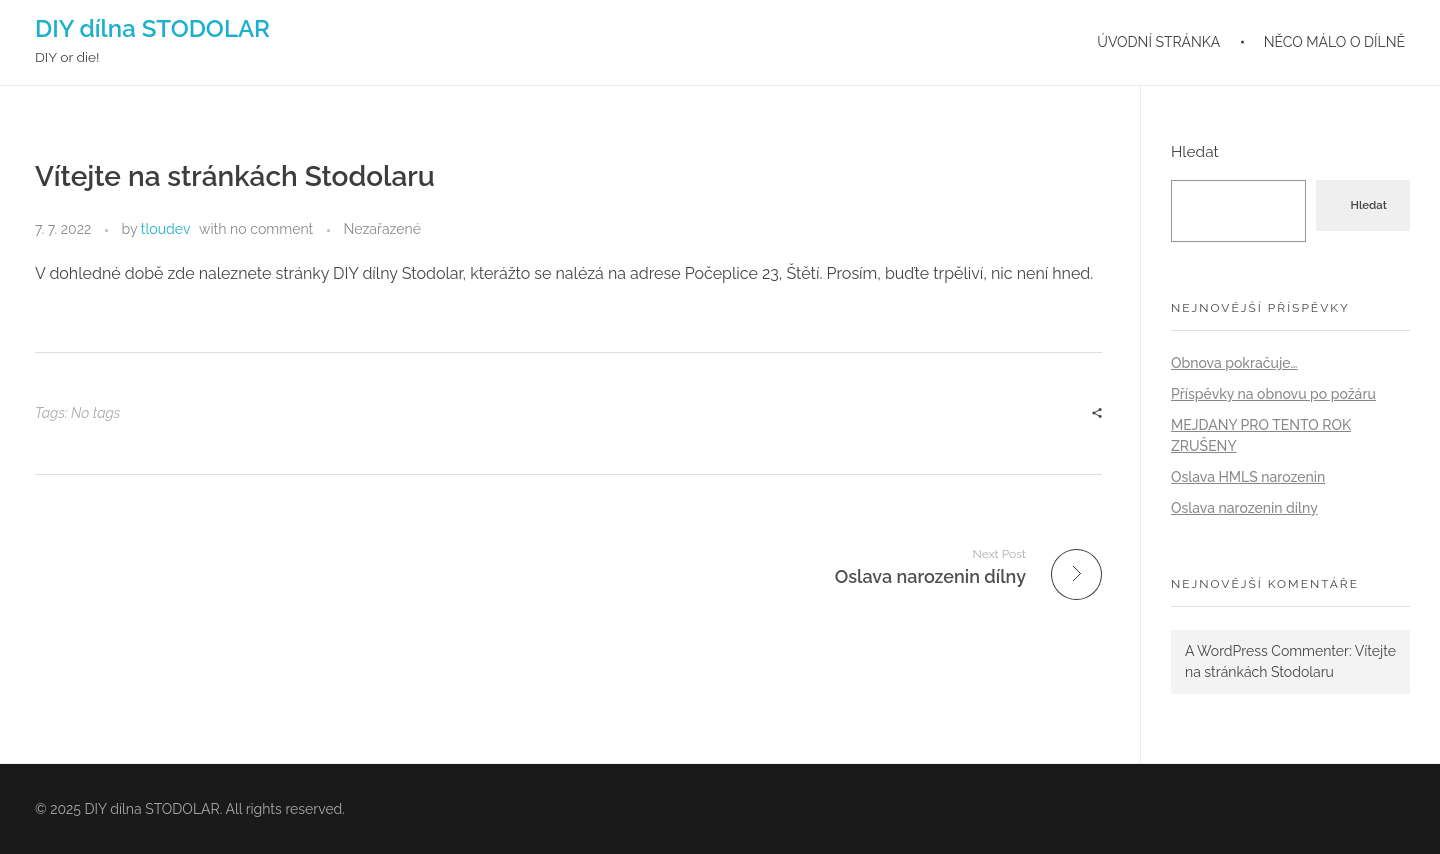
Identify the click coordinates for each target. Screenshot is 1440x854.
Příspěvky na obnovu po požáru (1273, 394)
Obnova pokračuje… (1234, 363)
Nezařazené (382, 229)
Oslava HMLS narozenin (1248, 477)
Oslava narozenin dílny (1244, 508)
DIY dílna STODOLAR (152, 28)
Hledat (1195, 152)
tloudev (166, 229)
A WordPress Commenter (1267, 651)
